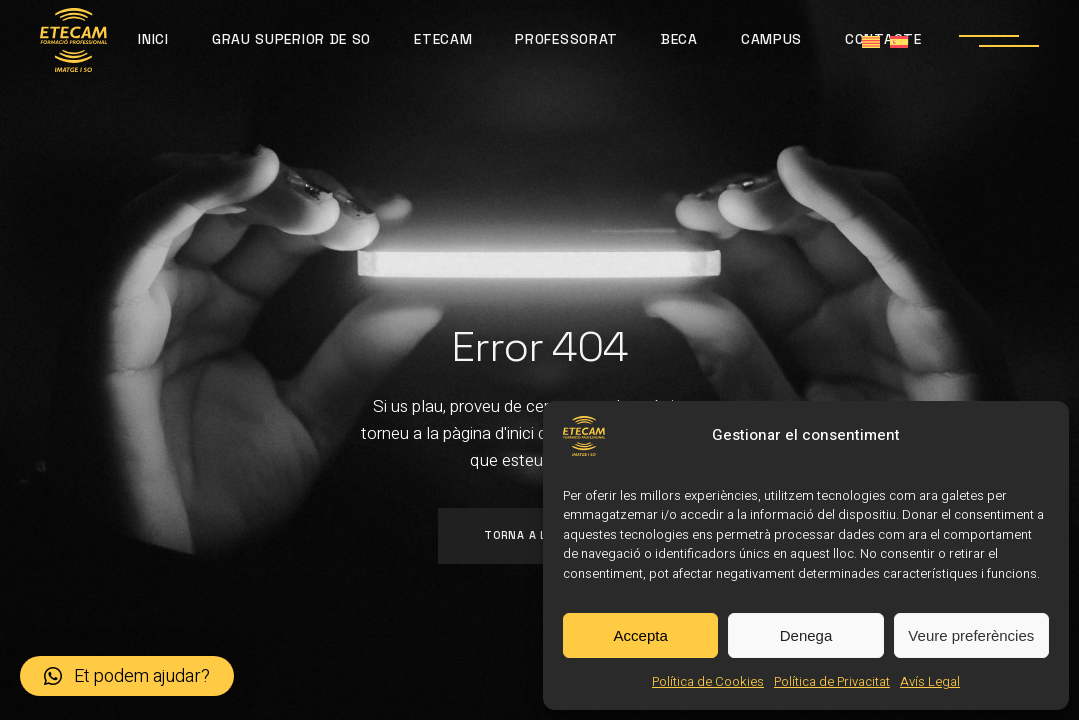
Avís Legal (930, 681)
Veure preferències (971, 635)
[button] (127, 676)
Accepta (641, 635)
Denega (806, 635)
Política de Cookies (708, 681)
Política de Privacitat (832, 681)
